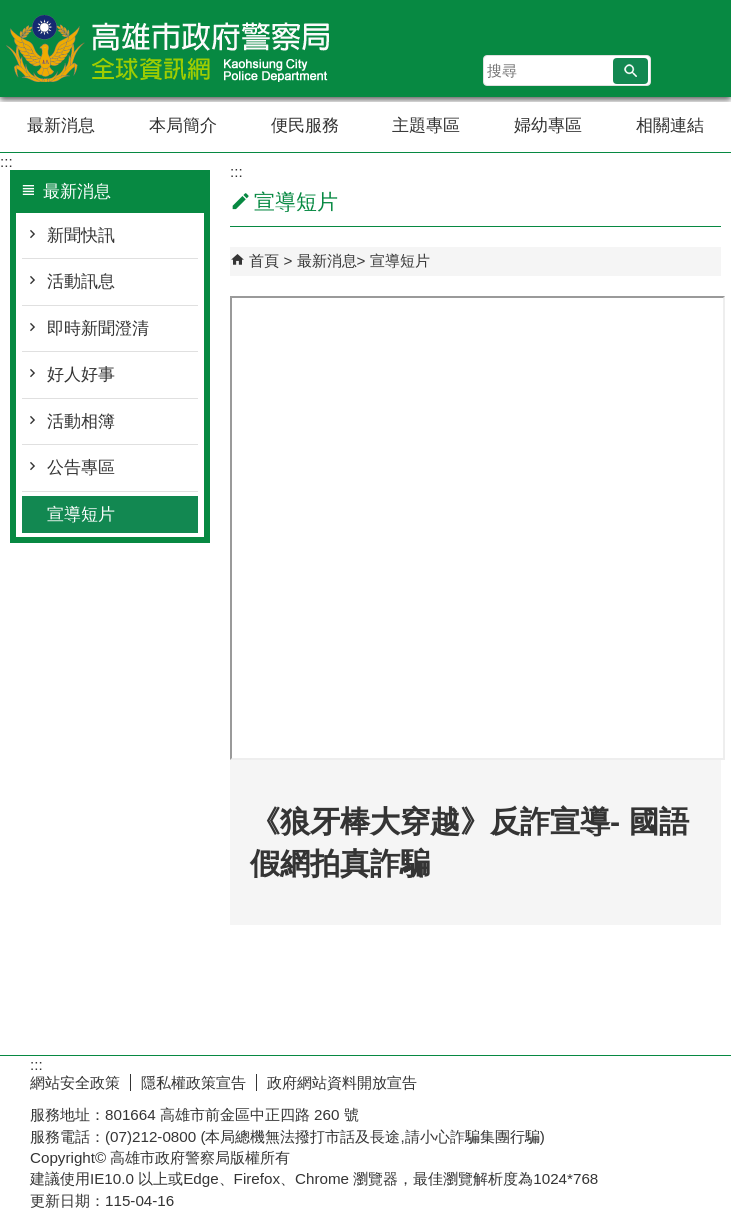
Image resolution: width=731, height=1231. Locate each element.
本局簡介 (183, 125)
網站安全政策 (75, 1082)
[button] (630, 71)
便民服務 (305, 125)
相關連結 (670, 125)
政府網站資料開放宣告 (342, 1082)
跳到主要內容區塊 (10, 10)
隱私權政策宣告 (193, 1082)
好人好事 (81, 374)
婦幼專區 (548, 125)
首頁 (264, 260)
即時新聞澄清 (98, 328)
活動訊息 (81, 281)
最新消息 (61, 125)
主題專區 (426, 125)
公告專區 (81, 467)
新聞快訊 (81, 235)
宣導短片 (81, 514)
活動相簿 (81, 421)
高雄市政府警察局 (169, 48)
